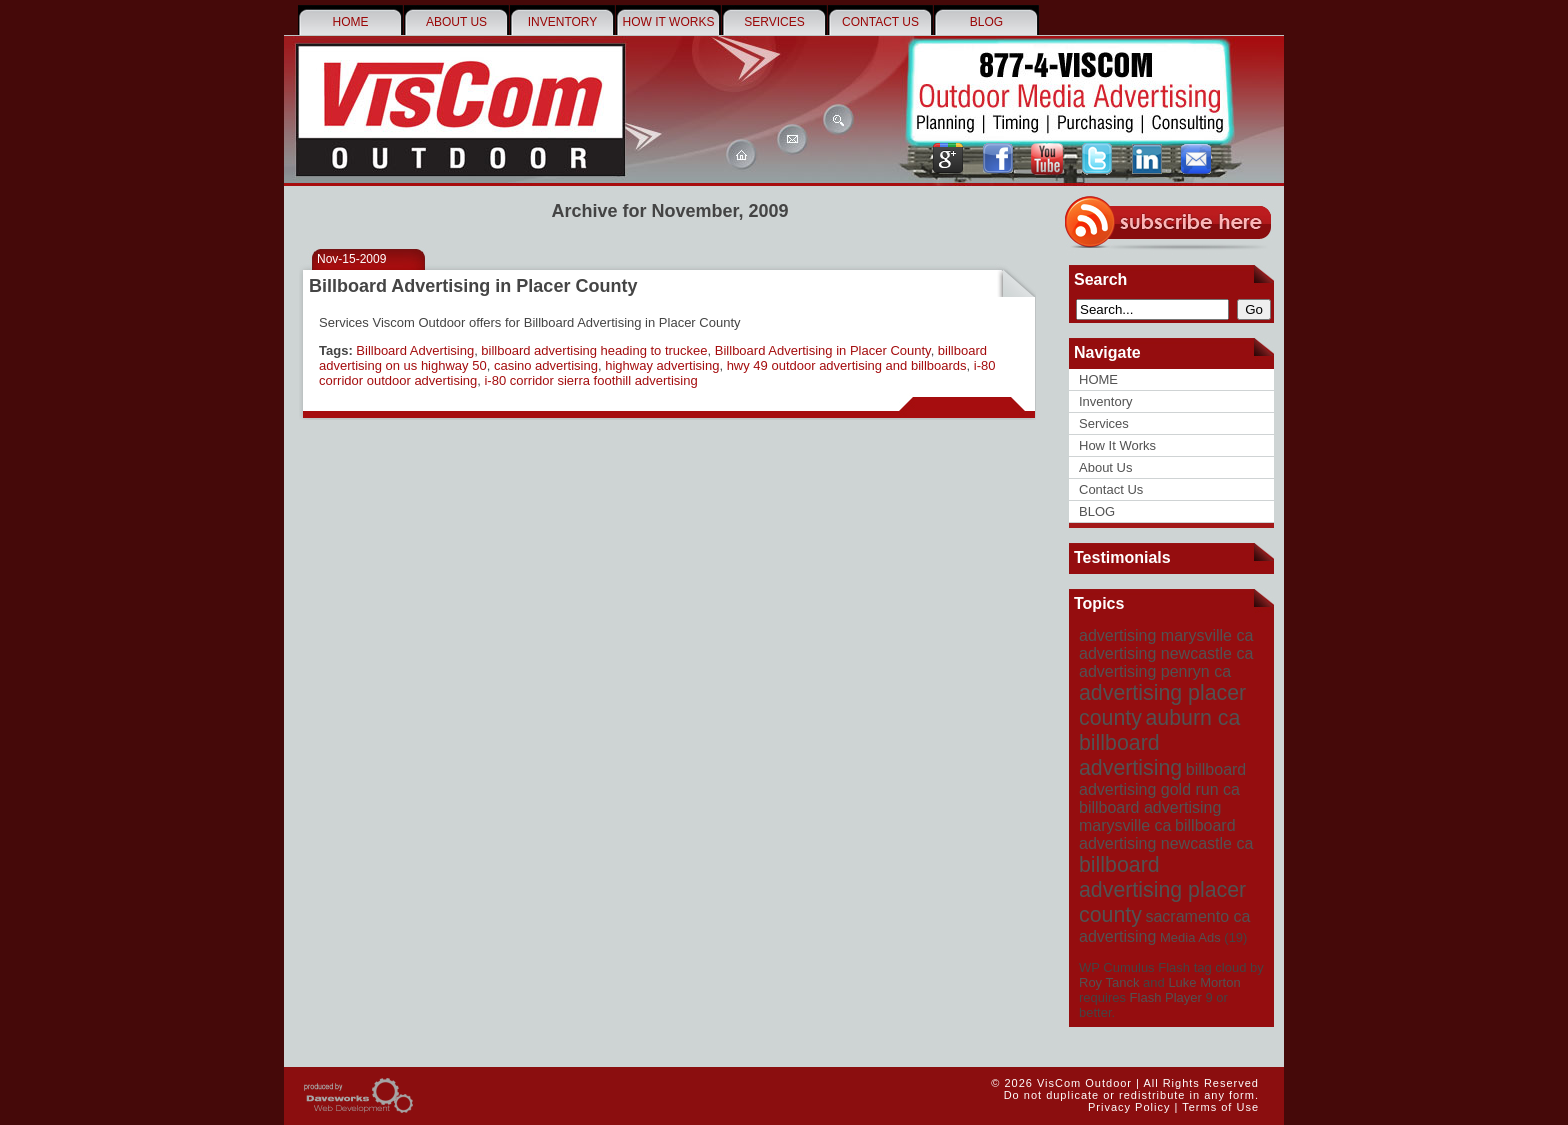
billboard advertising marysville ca (1150, 816)
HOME (351, 22)
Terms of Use (1220, 1107)
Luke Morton (1204, 982)
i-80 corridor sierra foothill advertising (590, 380)
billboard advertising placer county (1162, 890)
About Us (456, 22)
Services (774, 22)
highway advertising (662, 365)
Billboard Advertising (415, 350)
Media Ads (1190, 937)
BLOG (986, 22)
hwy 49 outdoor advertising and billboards (847, 365)
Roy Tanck (1109, 982)
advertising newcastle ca (1166, 653)
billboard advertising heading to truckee (594, 350)
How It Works (669, 22)
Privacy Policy (1129, 1107)
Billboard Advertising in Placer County (473, 286)
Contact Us (880, 22)
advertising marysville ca (1166, 635)
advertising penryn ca (1155, 671)
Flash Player (1166, 997)
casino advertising (546, 365)
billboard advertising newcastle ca (1166, 834)
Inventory (563, 22)
